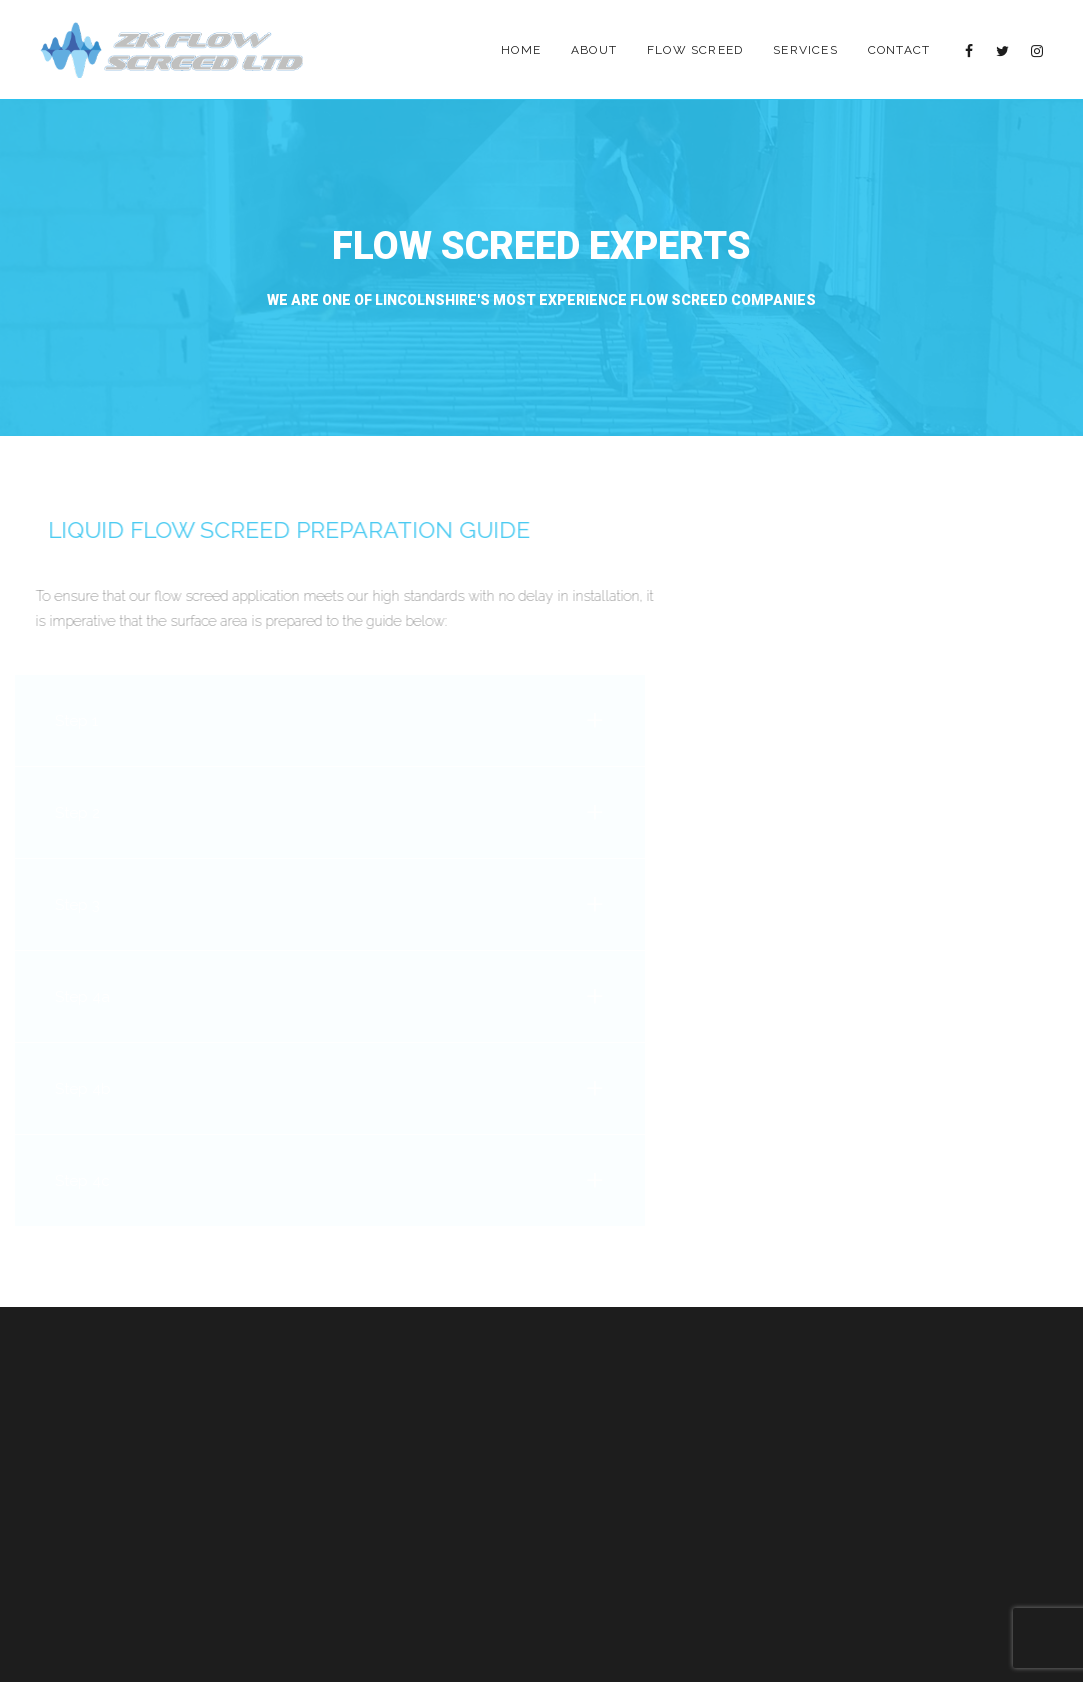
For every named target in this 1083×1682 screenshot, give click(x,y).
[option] (541, 268)
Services (805, 50)
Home (521, 50)
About (594, 50)
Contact (899, 50)
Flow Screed (695, 50)
